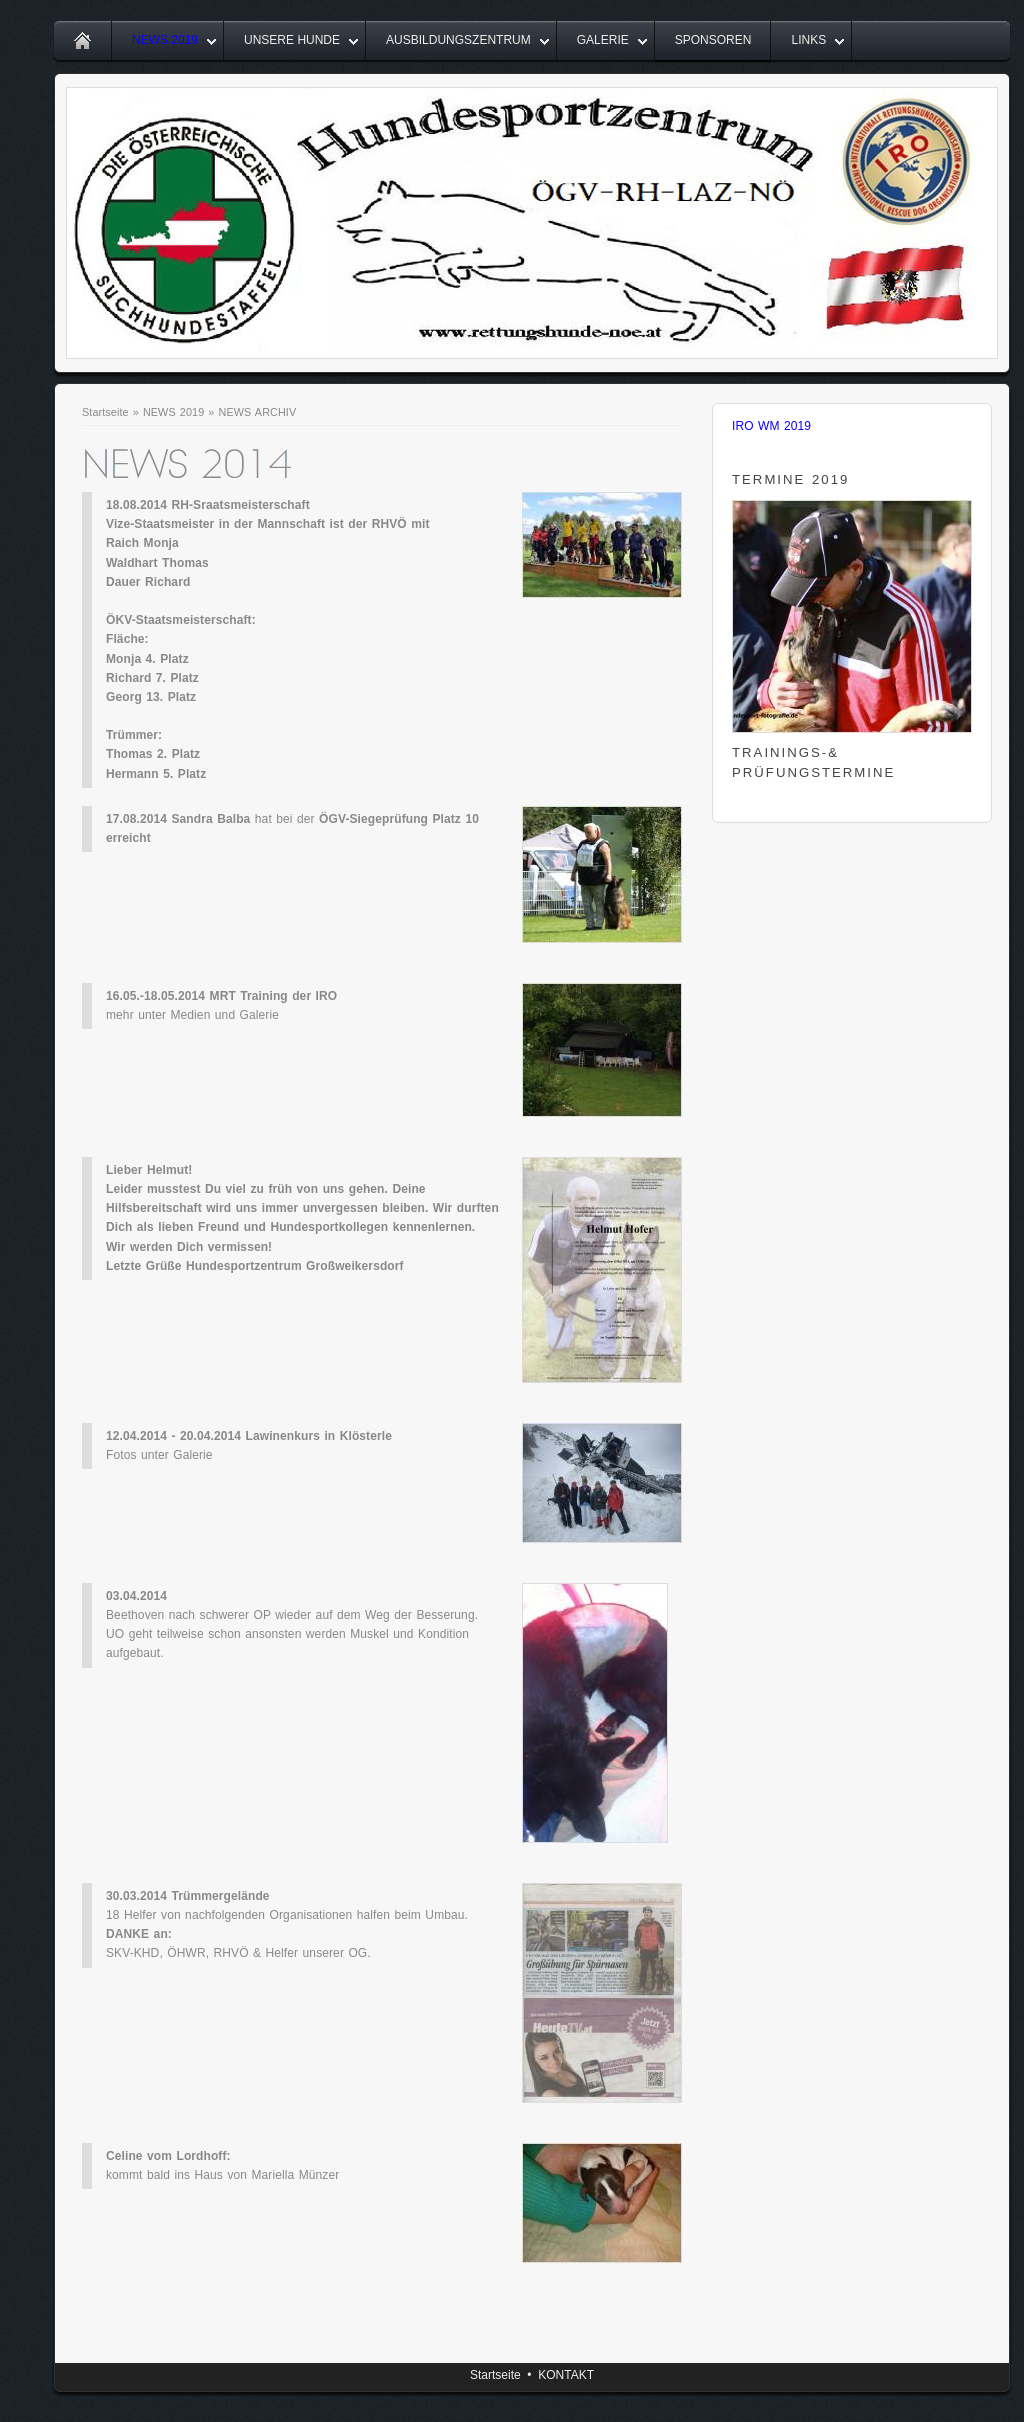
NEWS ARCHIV (258, 412)
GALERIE (603, 40)
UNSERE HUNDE (292, 40)
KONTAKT (566, 2375)
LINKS (808, 40)
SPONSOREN (713, 40)
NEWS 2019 (165, 40)
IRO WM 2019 (771, 426)
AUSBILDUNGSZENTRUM (458, 40)
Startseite (105, 412)
